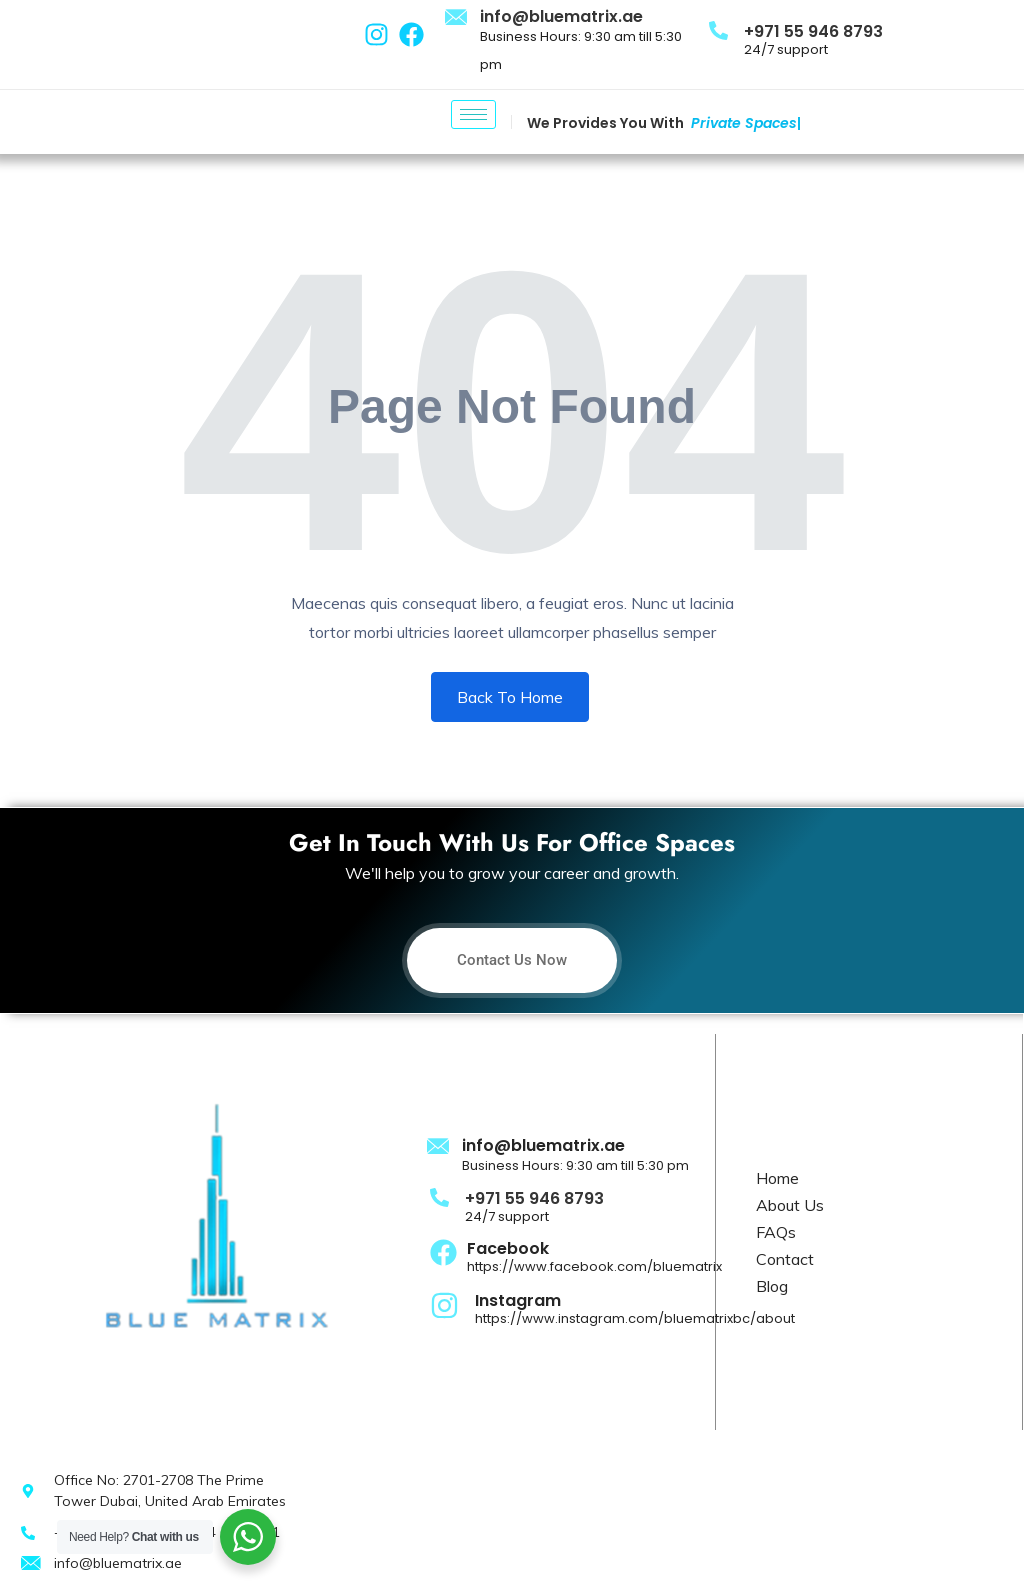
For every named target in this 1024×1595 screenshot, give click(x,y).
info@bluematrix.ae (561, 16)
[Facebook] (443, 1251)
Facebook (508, 1248)
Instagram (518, 1300)
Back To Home (510, 697)
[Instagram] (444, 1304)
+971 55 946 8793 (813, 31)
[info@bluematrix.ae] (457, 18)
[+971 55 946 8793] (718, 29)
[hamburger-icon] (473, 114)
